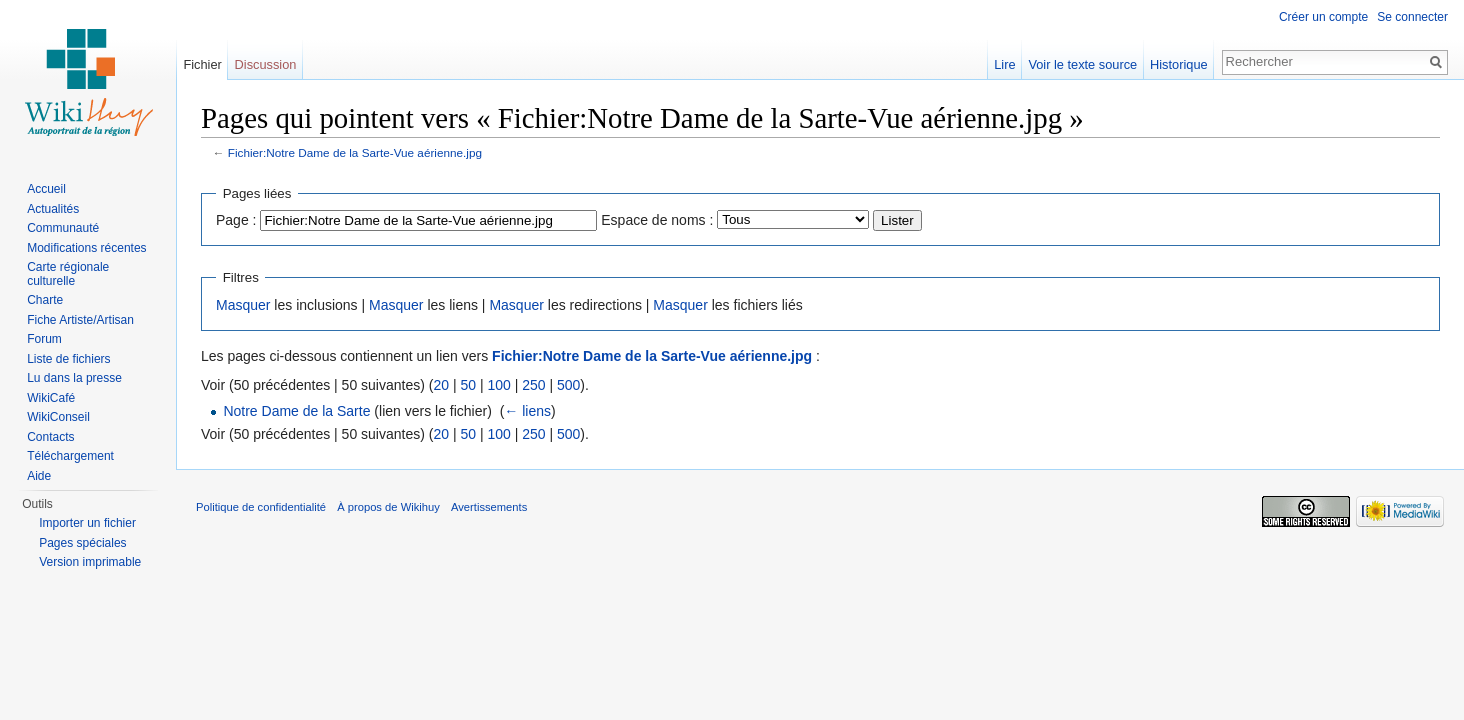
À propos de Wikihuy (388, 507)
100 (498, 385)
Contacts (50, 437)
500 (568, 385)
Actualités (53, 209)
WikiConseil (58, 417)
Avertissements (489, 507)
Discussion (266, 64)
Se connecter (1412, 17)
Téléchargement (70, 456)
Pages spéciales (82, 543)
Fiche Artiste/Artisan (80, 320)
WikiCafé (51, 398)
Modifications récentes (86, 248)
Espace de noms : (657, 220)
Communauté (63, 228)
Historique (1179, 64)
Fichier (202, 64)
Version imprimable (90, 562)
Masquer (243, 305)
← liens (527, 411)
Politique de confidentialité (261, 507)
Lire (1004, 64)
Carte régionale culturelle (68, 274)
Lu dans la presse (74, 378)
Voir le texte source (1082, 64)
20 (441, 385)
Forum (44, 339)
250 (533, 385)
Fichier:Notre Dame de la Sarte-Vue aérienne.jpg (355, 152)
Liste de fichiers (68, 359)
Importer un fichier (87, 523)
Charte (45, 300)
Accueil (46, 189)
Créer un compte (1323, 17)
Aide (39, 476)
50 (468, 385)
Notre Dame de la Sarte (296, 411)
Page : (236, 220)
